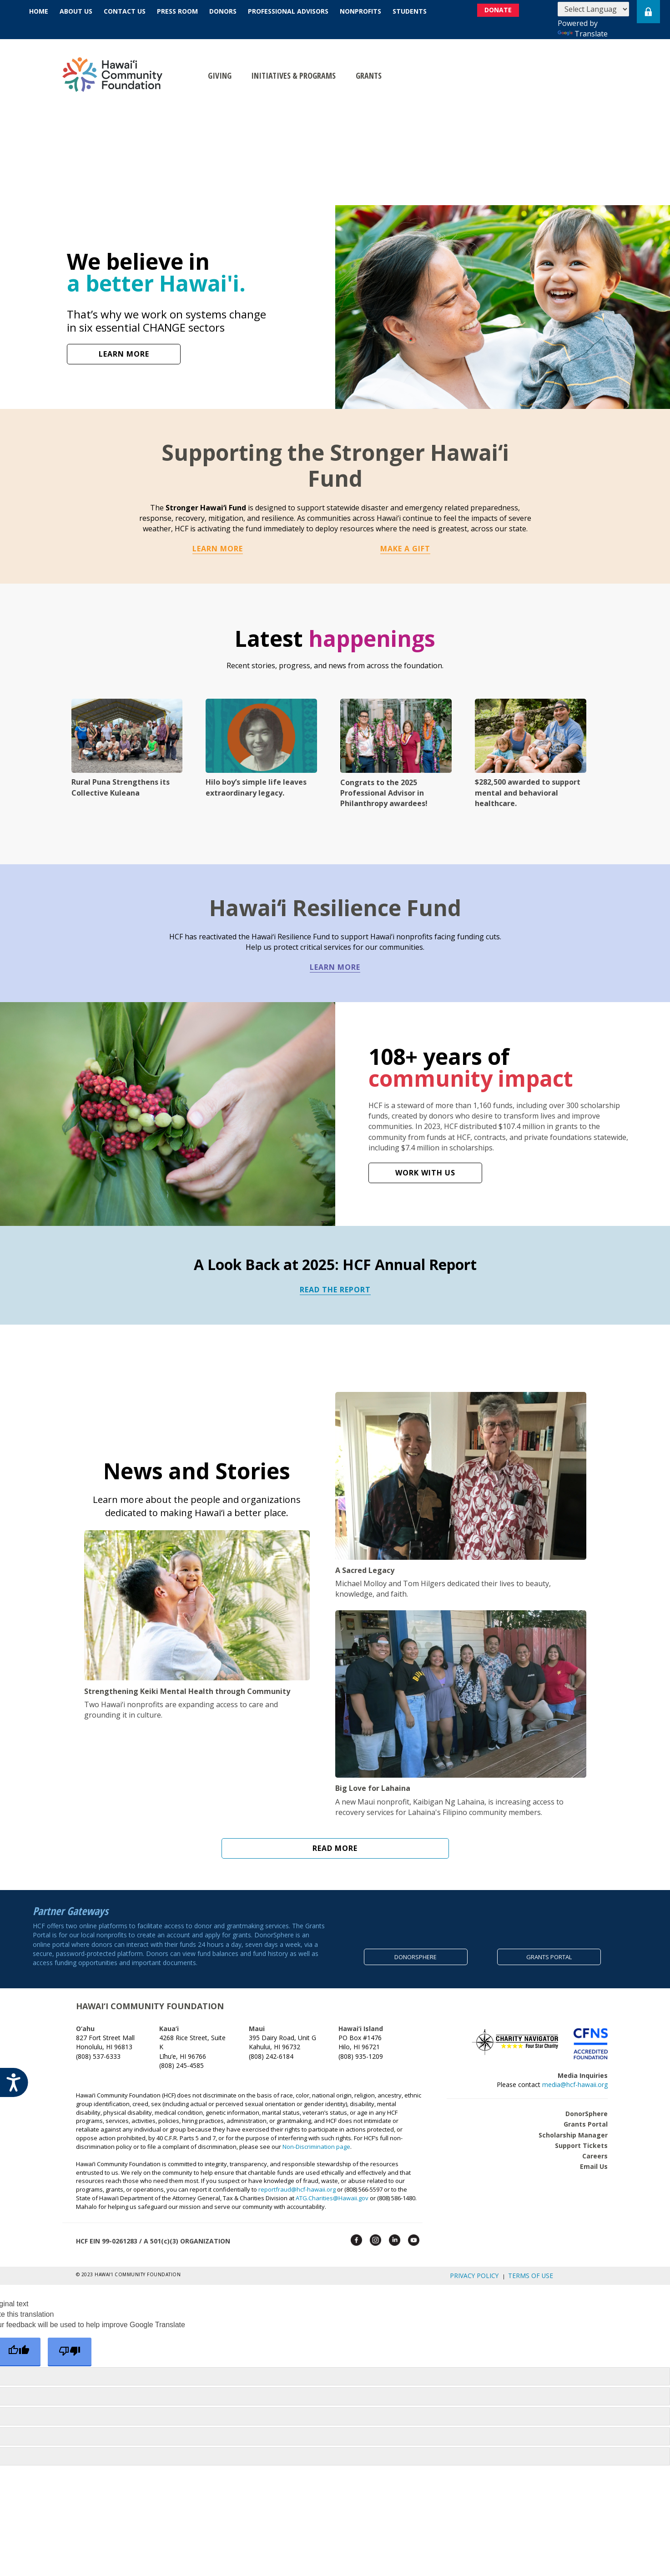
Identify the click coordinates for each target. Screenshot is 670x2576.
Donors (223, 11)
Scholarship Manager (573, 2128)
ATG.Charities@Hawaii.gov (332, 2192)
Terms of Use (535, 2268)
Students (410, 11)
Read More (335, 1850)
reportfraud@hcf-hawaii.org (297, 2183)
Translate (583, 34)
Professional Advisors (288, 11)
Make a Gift (405, 549)
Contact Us (125, 11)
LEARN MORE (124, 354)
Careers (595, 2149)
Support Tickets (581, 2139)
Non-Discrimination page (316, 2140)
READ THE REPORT (335, 1290)
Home (38, 11)
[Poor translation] (69, 2342)
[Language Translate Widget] (593, 9)
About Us (76, 11)
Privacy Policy (491, 2268)
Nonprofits (360, 11)
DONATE (510, 11)
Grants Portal (586, 2118)
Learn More (217, 549)
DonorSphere (586, 2107)
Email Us (594, 2160)
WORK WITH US (425, 1173)
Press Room (177, 11)
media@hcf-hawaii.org (575, 2078)
